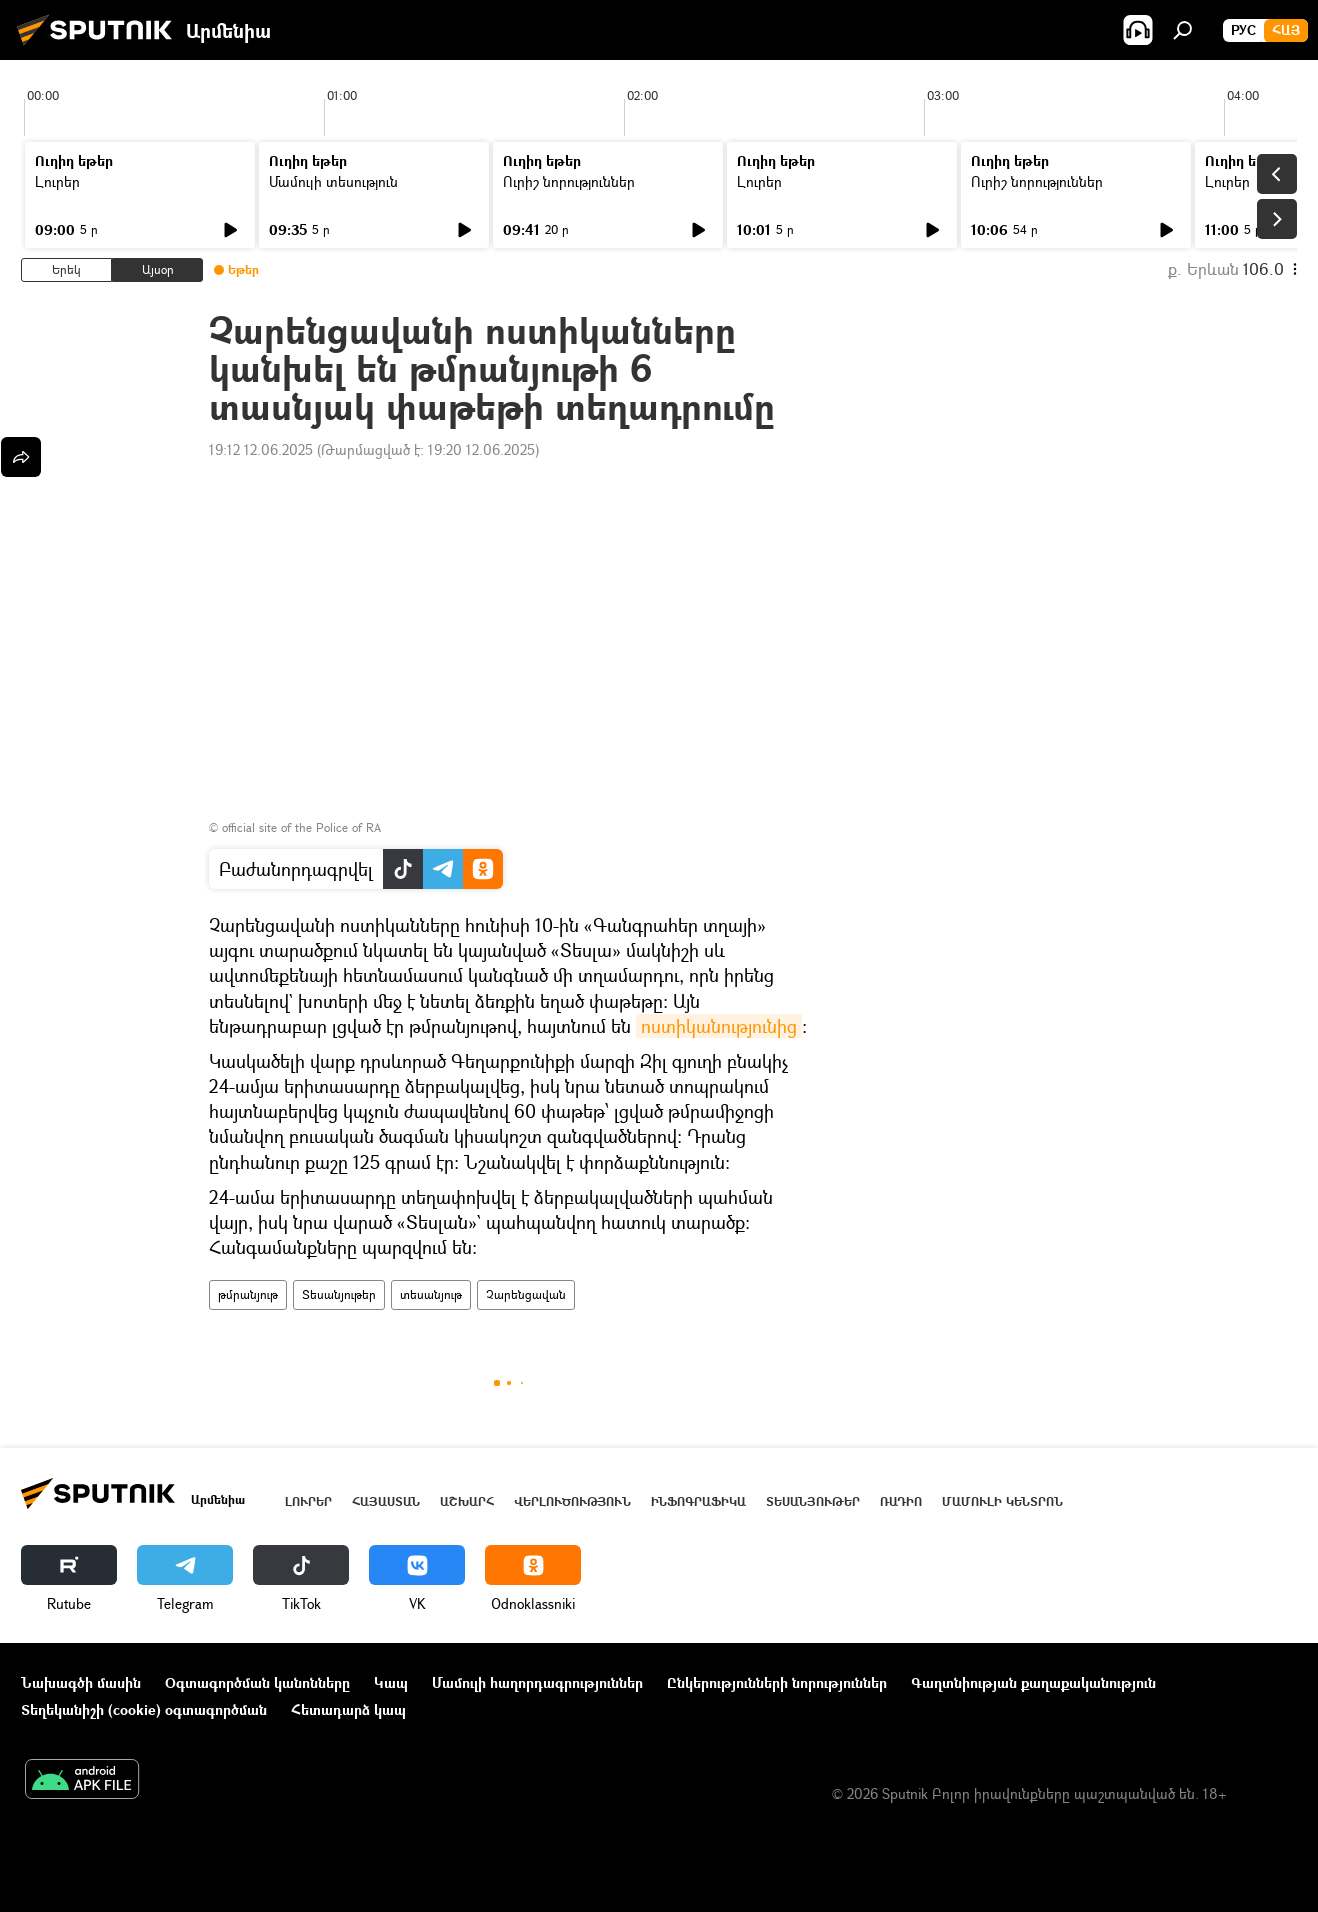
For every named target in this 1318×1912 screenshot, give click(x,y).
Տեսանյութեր (339, 1294)
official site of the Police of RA (301, 827)
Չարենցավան (526, 1294)
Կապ (391, 1682)
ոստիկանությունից (719, 1026)
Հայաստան (386, 1501)
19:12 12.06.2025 (261, 449)
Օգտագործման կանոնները (257, 1682)
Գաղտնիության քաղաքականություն (1033, 1682)
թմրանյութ (248, 1294)
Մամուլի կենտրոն (1002, 1501)
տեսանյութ (431, 1294)
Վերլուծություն (572, 1501)
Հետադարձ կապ (348, 1709)
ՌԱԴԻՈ (901, 1501)
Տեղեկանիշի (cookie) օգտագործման (144, 1709)
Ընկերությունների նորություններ (777, 1682)
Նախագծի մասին (81, 1682)
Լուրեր (57, 181)
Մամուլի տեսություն (333, 181)
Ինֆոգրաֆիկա (698, 1501)
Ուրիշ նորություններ (569, 181)
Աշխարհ (467, 1501)
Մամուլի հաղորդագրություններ (537, 1682)
